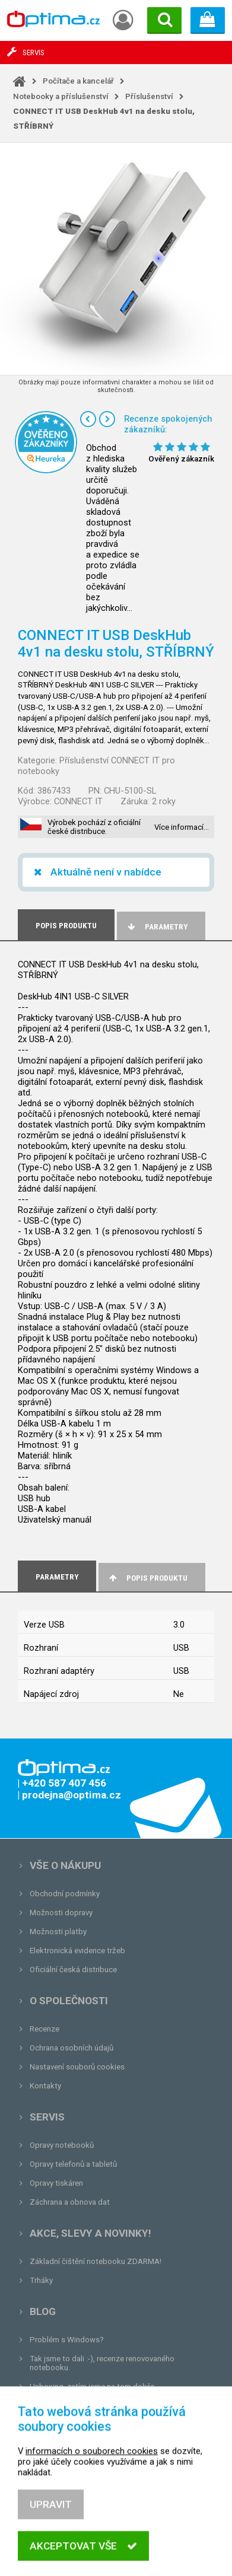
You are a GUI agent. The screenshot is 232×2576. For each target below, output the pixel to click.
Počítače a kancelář (78, 81)
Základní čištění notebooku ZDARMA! (95, 2261)
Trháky (41, 2280)
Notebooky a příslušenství (61, 96)
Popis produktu (147, 1578)
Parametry (156, 926)
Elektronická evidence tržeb (77, 1950)
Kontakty (45, 2085)
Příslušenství (149, 96)
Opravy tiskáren (56, 2183)
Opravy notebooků (62, 2145)
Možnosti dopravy (61, 1912)
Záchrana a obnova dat (70, 2202)
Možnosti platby (58, 1931)
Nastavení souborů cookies (77, 2066)
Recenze (44, 2028)
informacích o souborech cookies (92, 2486)
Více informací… (181, 827)
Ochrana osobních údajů (71, 2047)
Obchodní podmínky (65, 1893)
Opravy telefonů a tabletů (73, 2164)
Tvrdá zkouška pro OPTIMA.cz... (85, 2405)
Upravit (51, 2540)
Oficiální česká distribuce (73, 1969)
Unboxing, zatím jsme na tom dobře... (95, 2386)
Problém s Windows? (67, 2339)
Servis (47, 2117)
